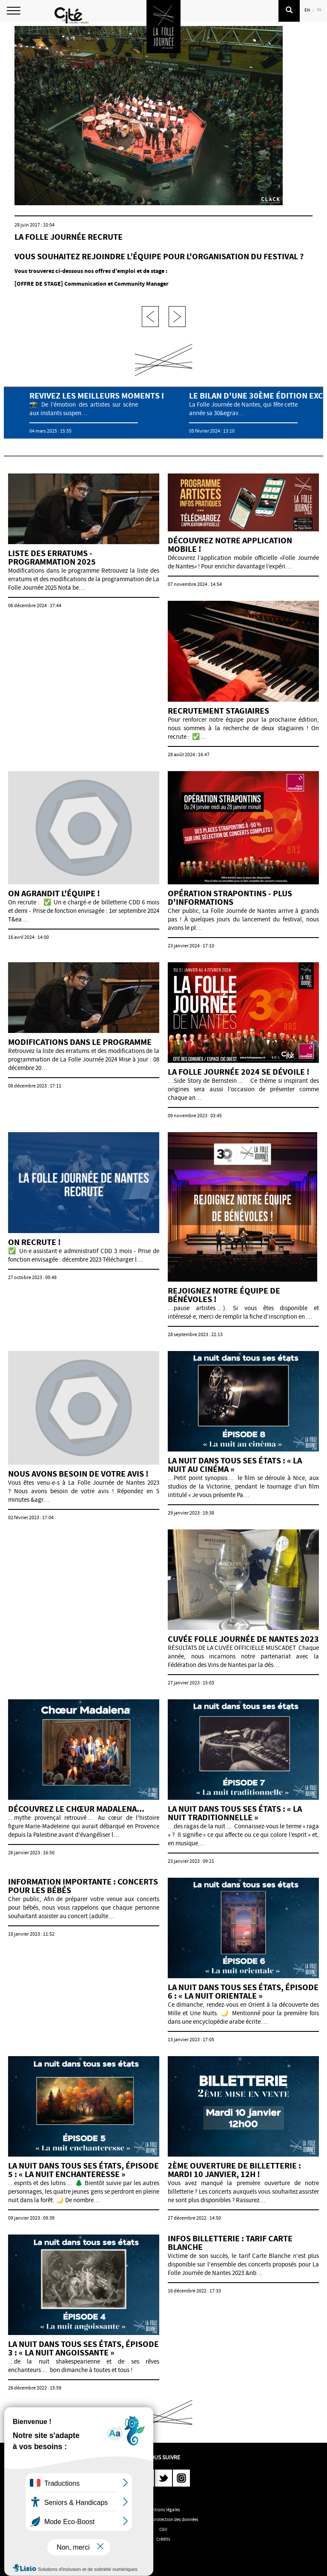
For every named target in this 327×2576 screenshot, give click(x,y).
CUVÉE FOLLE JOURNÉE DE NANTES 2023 (243, 1639)
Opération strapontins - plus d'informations (230, 898)
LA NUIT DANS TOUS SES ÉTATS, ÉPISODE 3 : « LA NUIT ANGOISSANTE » (83, 2348)
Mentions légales (163, 2510)
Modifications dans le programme (80, 1042)
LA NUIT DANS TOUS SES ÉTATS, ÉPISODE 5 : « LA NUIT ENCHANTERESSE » (83, 2170)
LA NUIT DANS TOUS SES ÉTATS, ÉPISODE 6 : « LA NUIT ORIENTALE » (243, 1992)
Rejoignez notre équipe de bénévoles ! (224, 1295)
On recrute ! (34, 1242)
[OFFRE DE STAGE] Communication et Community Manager (91, 284)
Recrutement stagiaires (218, 711)
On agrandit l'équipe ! (54, 893)
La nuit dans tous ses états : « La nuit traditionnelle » (235, 1813)
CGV (163, 2529)
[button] (289, 11)
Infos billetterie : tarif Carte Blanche (230, 2243)
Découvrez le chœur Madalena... (76, 1809)
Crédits (163, 2539)
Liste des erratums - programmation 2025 (52, 558)
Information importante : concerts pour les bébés (83, 1886)
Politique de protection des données (163, 2519)
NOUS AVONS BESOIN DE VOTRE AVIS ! (78, 1474)
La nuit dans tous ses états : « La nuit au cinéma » (235, 1465)
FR (319, 10)
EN (307, 10)
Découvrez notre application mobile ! (230, 545)
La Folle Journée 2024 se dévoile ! (239, 1072)
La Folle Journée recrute (68, 237)
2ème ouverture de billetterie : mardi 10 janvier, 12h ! (234, 2170)
